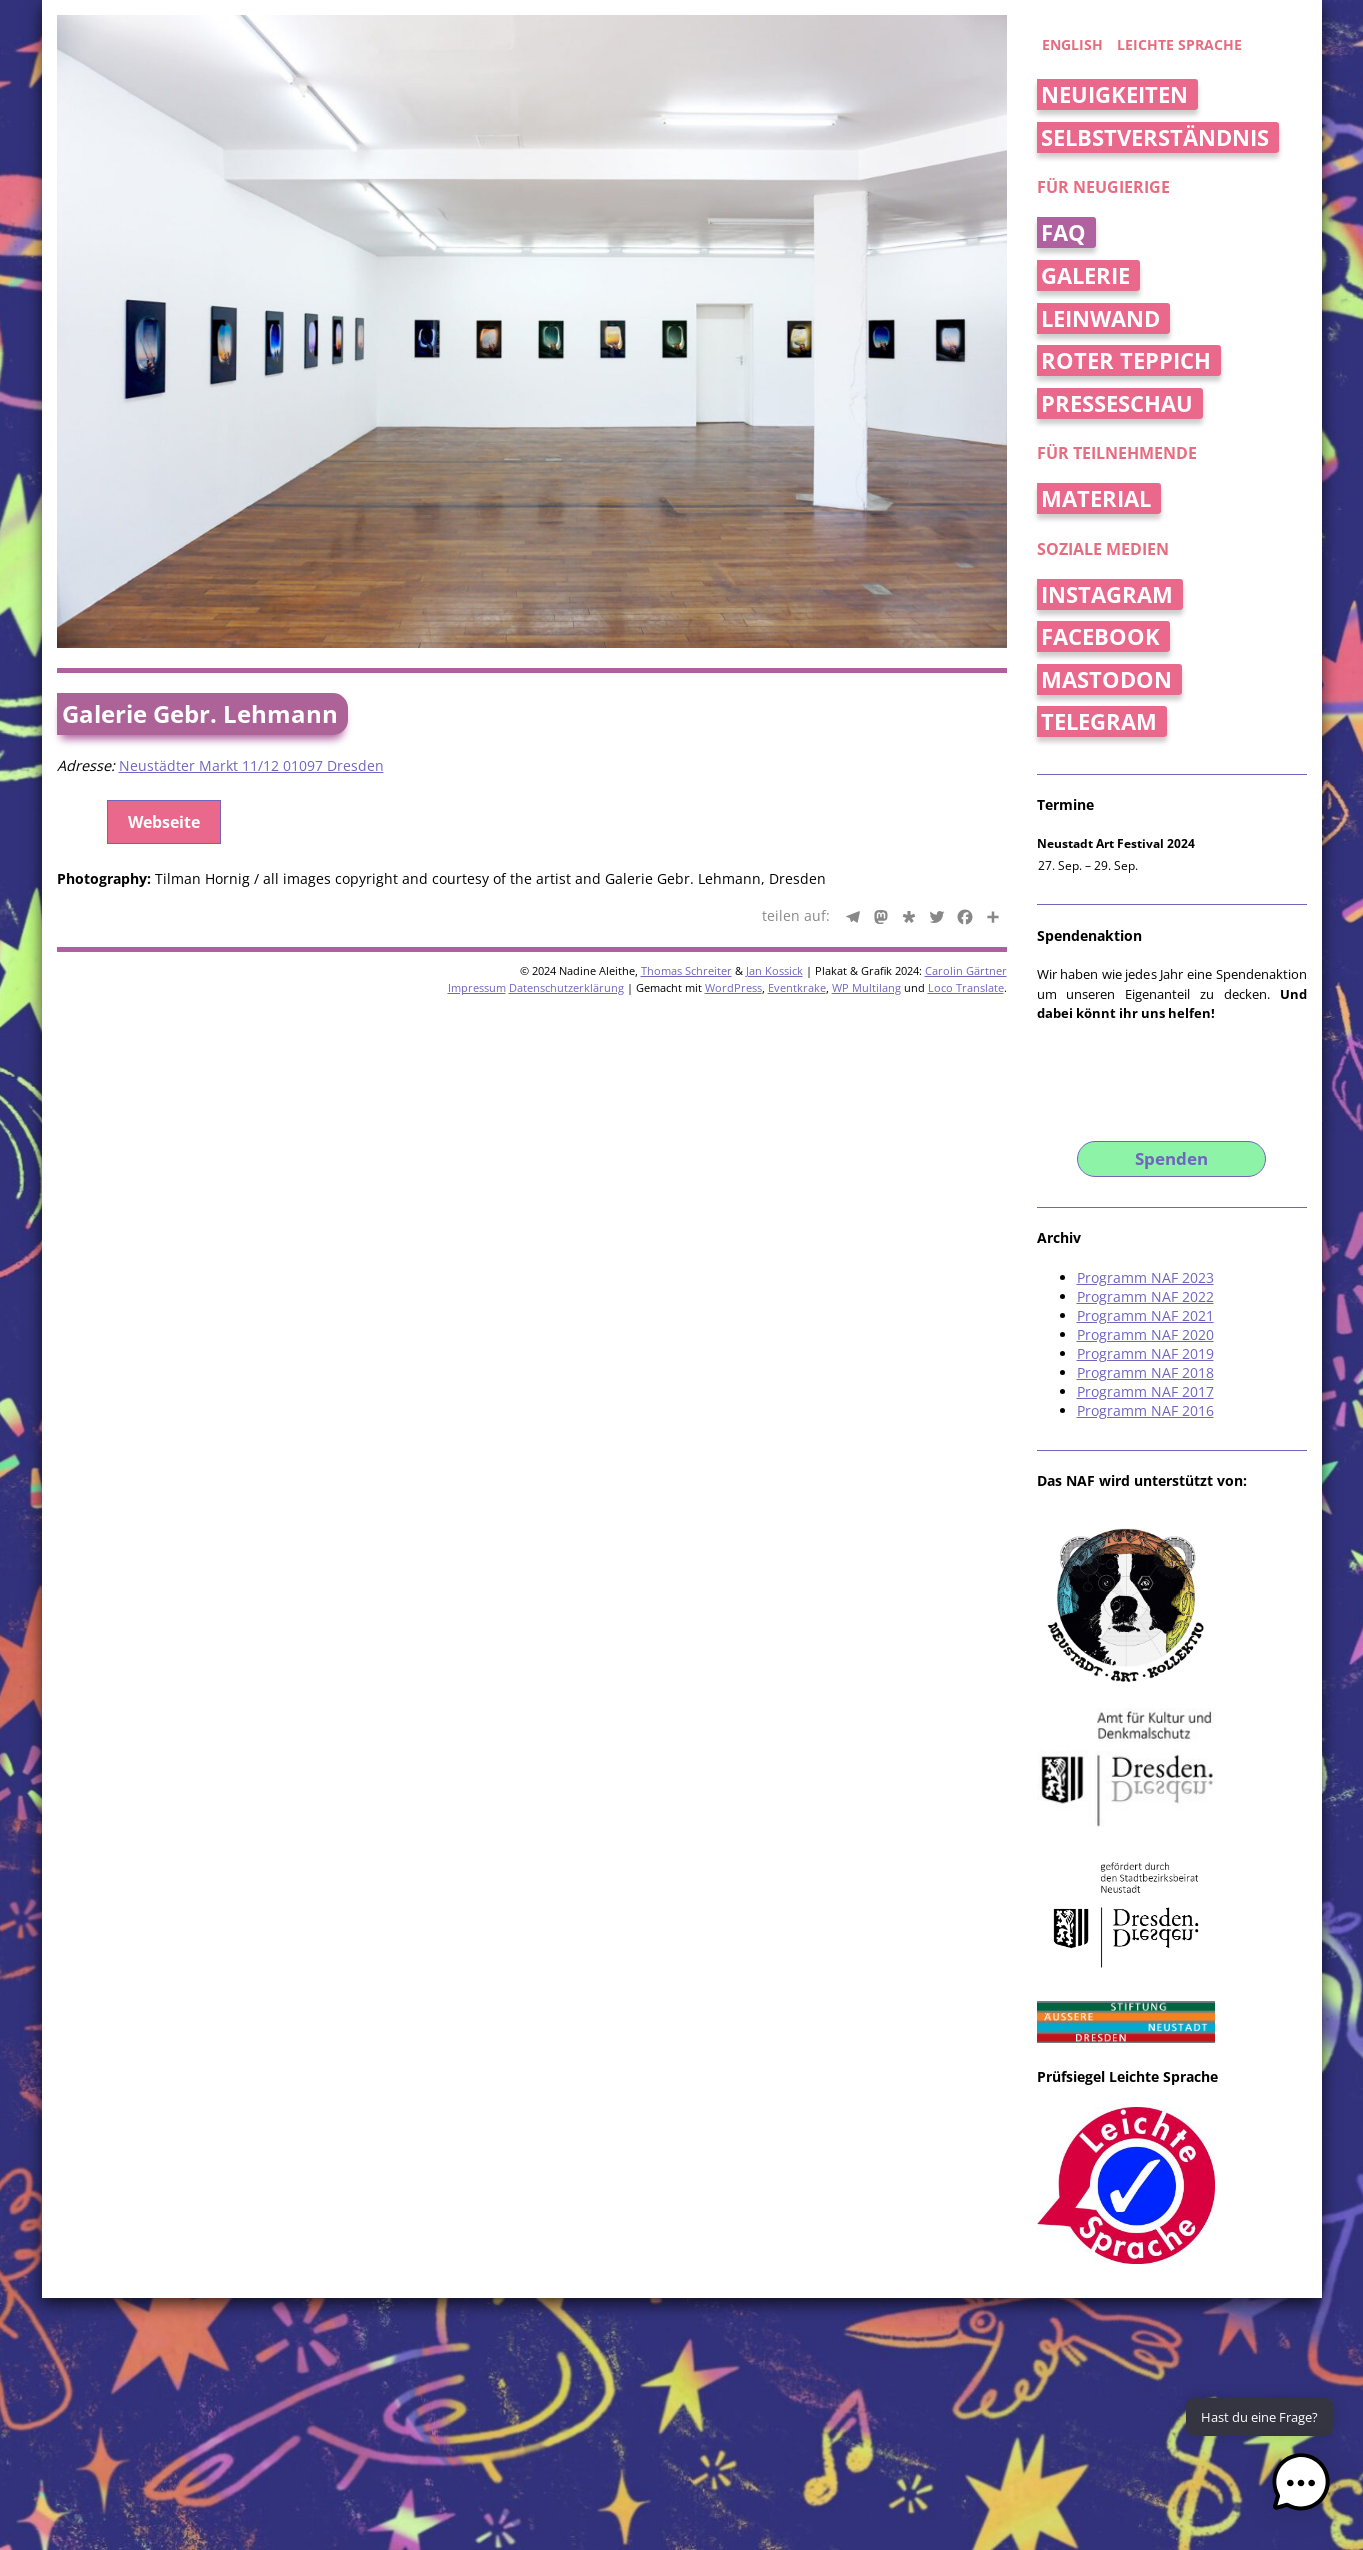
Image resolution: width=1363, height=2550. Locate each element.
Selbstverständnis (1155, 137)
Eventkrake (797, 987)
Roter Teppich (1126, 360)
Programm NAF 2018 (1145, 1372)
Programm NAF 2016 (1145, 1410)
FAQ (1063, 232)
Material (1096, 498)
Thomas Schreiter (686, 970)
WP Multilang (866, 987)
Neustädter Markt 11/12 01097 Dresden (251, 765)
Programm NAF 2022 (1145, 1296)
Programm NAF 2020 (1145, 1334)
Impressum (477, 987)
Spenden (1171, 1158)
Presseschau (1117, 403)
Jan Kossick (774, 970)
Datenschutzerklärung (566, 987)
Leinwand (1100, 318)
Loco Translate (966, 987)
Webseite (164, 822)
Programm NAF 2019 (1145, 1353)
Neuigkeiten (1114, 94)
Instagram (1107, 594)
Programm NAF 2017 (1145, 1391)
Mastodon (1106, 679)
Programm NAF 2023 (1145, 1277)
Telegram (1099, 721)
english (1072, 44)
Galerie (1085, 275)
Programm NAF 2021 (1145, 1315)
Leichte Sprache (1179, 44)
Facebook (1100, 636)
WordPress (733, 987)
